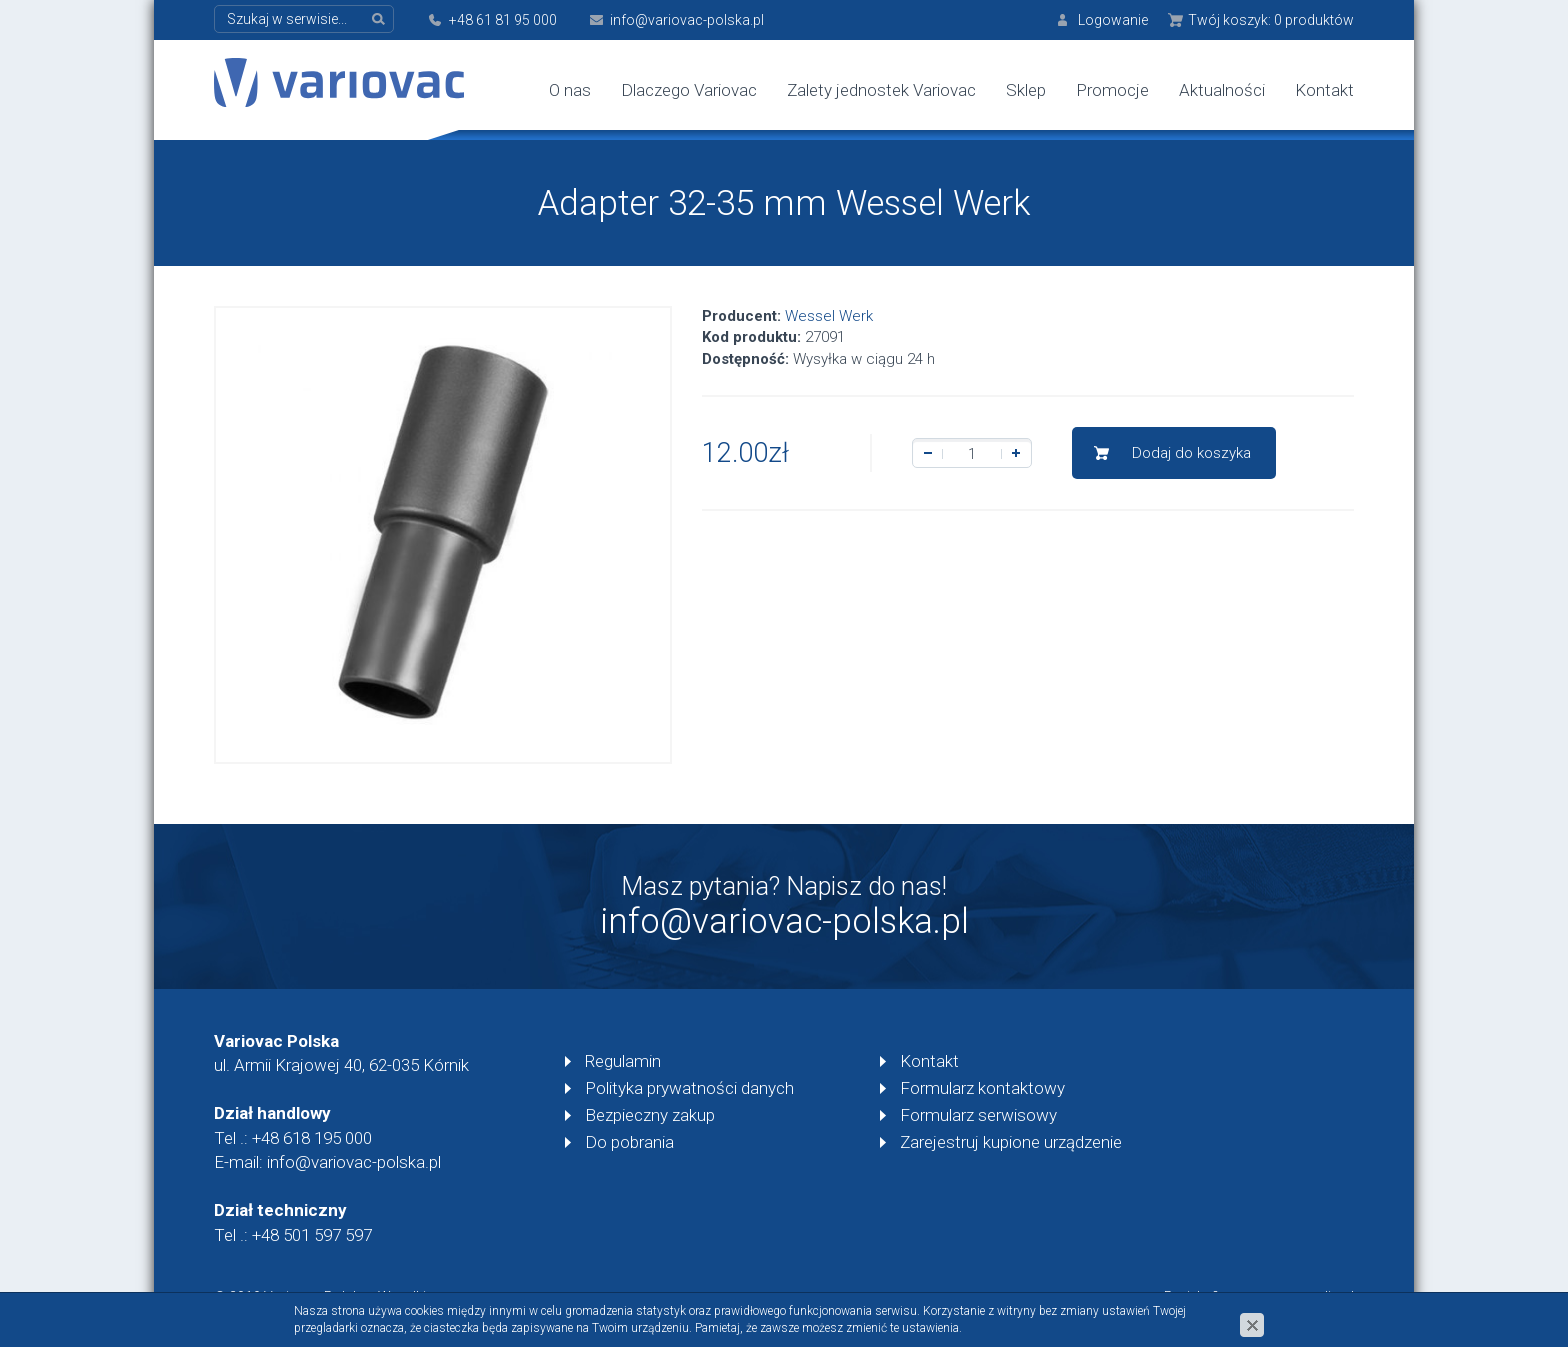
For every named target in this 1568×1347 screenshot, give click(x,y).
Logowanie (1113, 20)
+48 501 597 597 (312, 1235)
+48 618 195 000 (312, 1138)
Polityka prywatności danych (689, 1088)
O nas (570, 90)
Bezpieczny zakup (650, 1115)
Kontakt (1324, 90)
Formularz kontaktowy (982, 1088)
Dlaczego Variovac (689, 90)
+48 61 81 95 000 (503, 20)
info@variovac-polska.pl (687, 20)
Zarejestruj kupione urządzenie (1011, 1142)
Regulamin (623, 1061)
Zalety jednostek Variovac (881, 90)
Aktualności (1222, 90)
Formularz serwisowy (978, 1115)
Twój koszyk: (1271, 20)
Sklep (1026, 90)
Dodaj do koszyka (1191, 453)
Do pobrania (629, 1142)
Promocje (1112, 90)
